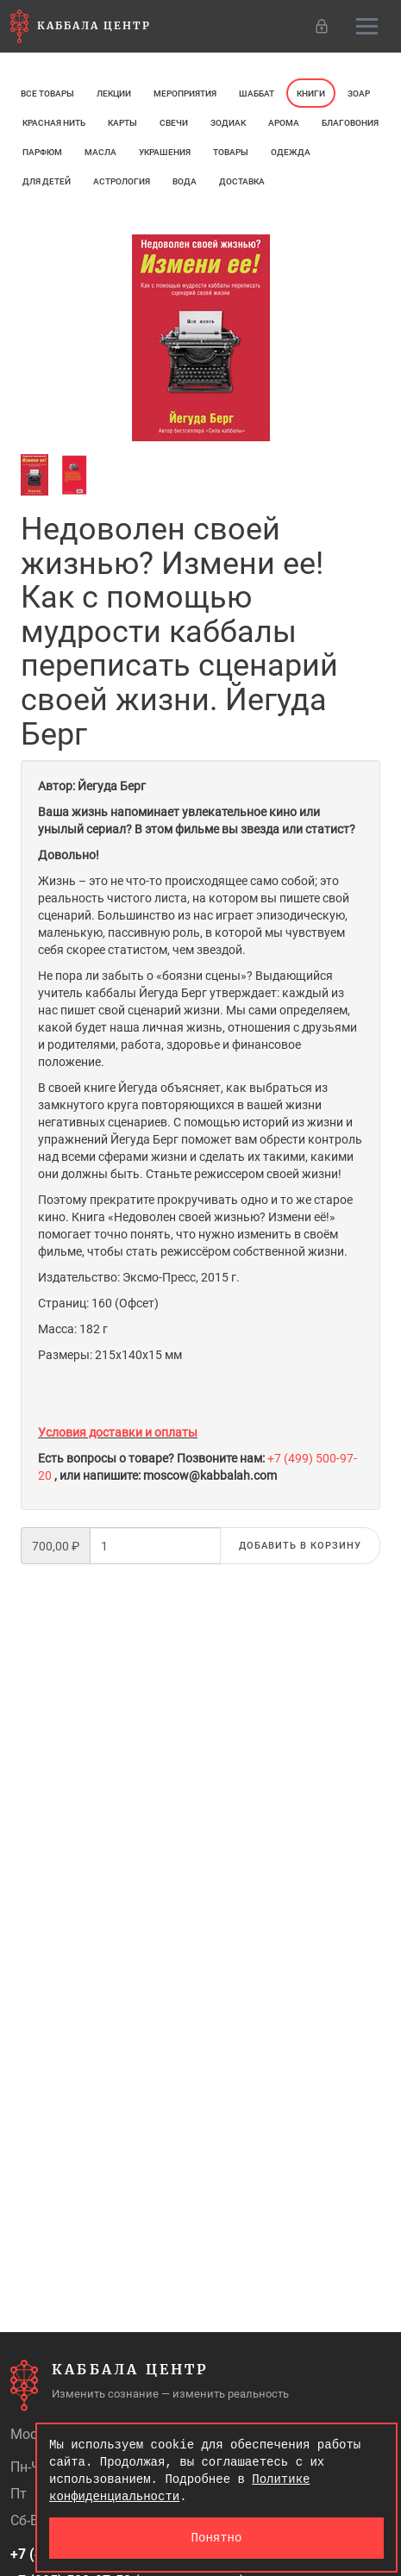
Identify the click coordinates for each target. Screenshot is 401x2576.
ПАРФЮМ (42, 152)
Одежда (290, 152)
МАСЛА (100, 152)
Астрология (121, 181)
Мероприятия (185, 93)
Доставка (242, 181)
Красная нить (53, 123)
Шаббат (256, 93)
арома (283, 123)
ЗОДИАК (228, 123)
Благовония (350, 123)
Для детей (46, 181)
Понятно (216, 2537)
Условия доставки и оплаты (117, 1432)
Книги (311, 93)
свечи (174, 123)
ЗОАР (359, 93)
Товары (230, 152)
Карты (122, 123)
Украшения (165, 152)
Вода (184, 181)
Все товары (47, 93)
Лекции (114, 93)
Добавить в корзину (300, 1545)
